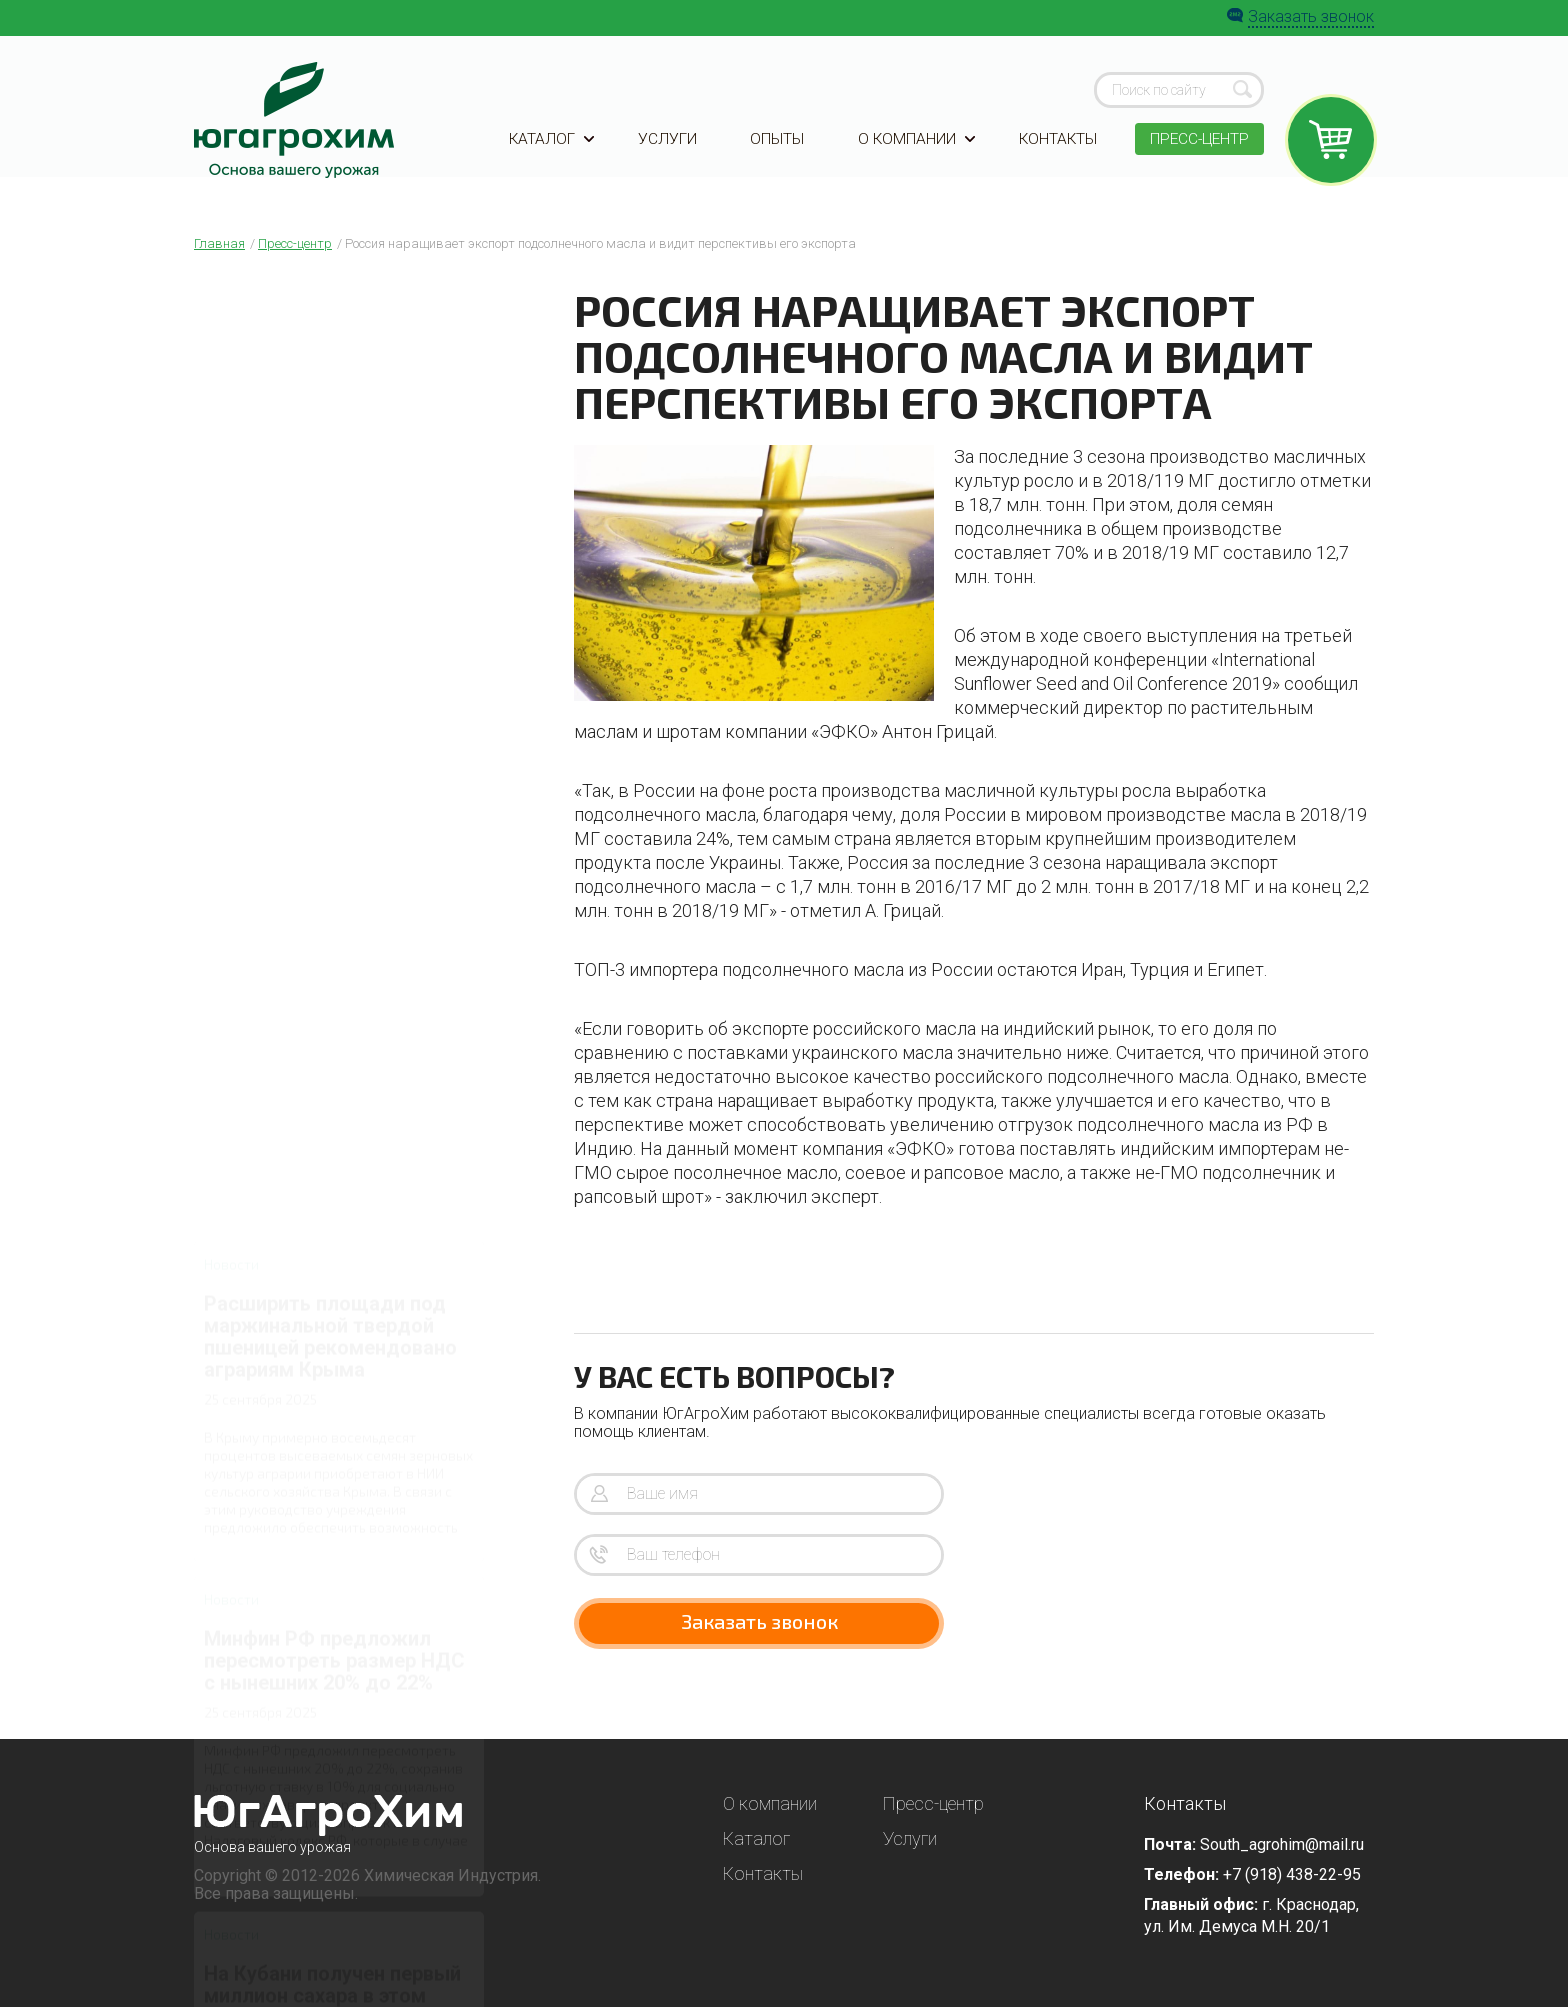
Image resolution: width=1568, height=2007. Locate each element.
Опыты (775, 152)
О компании (912, 152)
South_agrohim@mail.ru (1282, 1844)
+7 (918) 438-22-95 (1292, 1874)
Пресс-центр (1197, 152)
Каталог (552, 152)
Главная (219, 243)
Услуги (666, 152)
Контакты (1054, 152)
